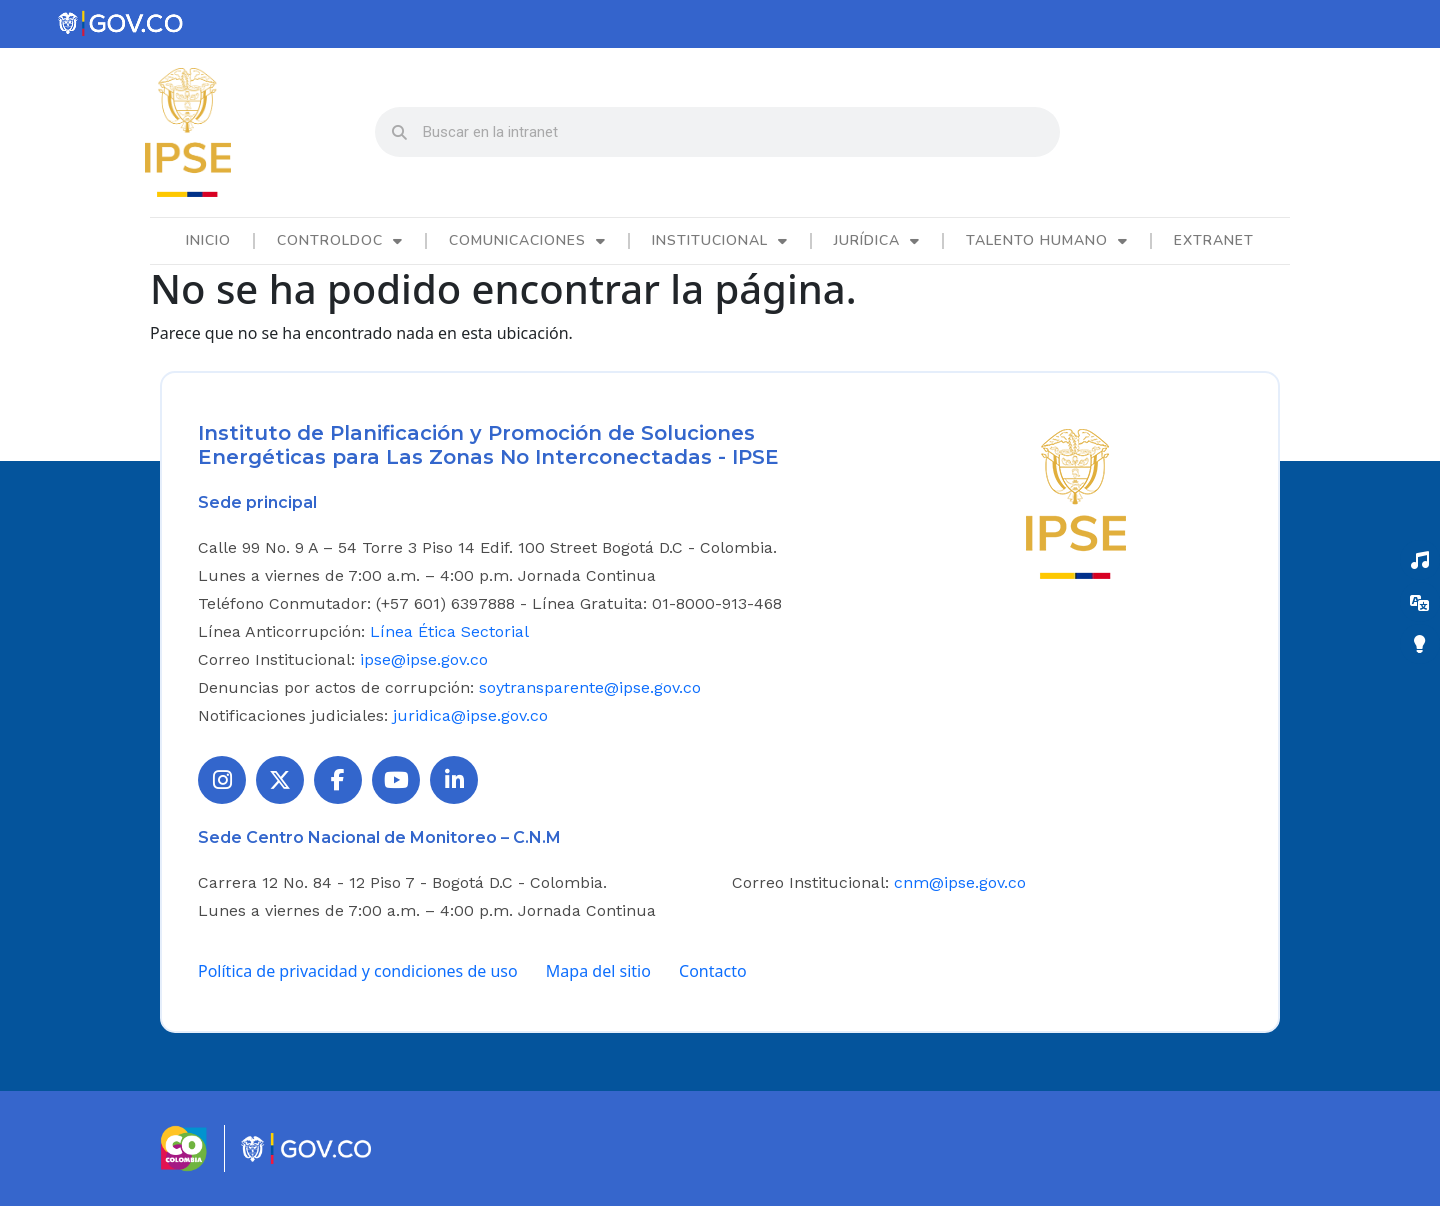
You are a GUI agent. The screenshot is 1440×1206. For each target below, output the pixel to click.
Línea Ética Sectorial (449, 631)
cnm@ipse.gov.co (960, 882)
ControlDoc (340, 241)
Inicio (208, 240)
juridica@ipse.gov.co (470, 715)
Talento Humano (1047, 241)
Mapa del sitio (598, 971)
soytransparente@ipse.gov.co (590, 687)
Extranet (1214, 240)
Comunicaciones (527, 241)
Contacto (713, 971)
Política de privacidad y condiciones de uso (358, 971)
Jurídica (877, 241)
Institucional (720, 241)
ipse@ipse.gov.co (424, 659)
